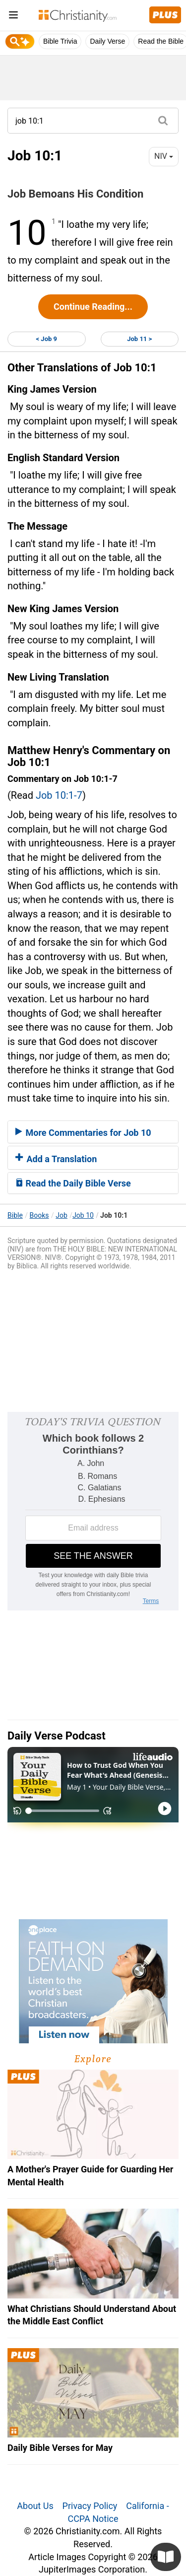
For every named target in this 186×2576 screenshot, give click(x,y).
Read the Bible (161, 41)
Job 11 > (139, 339)
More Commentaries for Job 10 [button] (83, 1132)
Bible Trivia (60, 41)
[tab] (93, 1132)
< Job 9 (46, 339)
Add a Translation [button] (56, 1159)
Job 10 (83, 1215)
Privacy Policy (90, 2506)
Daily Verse (107, 41)
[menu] (13, 16)
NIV (163, 156)
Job (61, 1215)
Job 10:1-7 (59, 795)
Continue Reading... (93, 306)
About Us (35, 2506)
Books (39, 1215)
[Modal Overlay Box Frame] (93, 1511)
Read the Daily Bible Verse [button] (73, 1183)
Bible (15, 1215)
